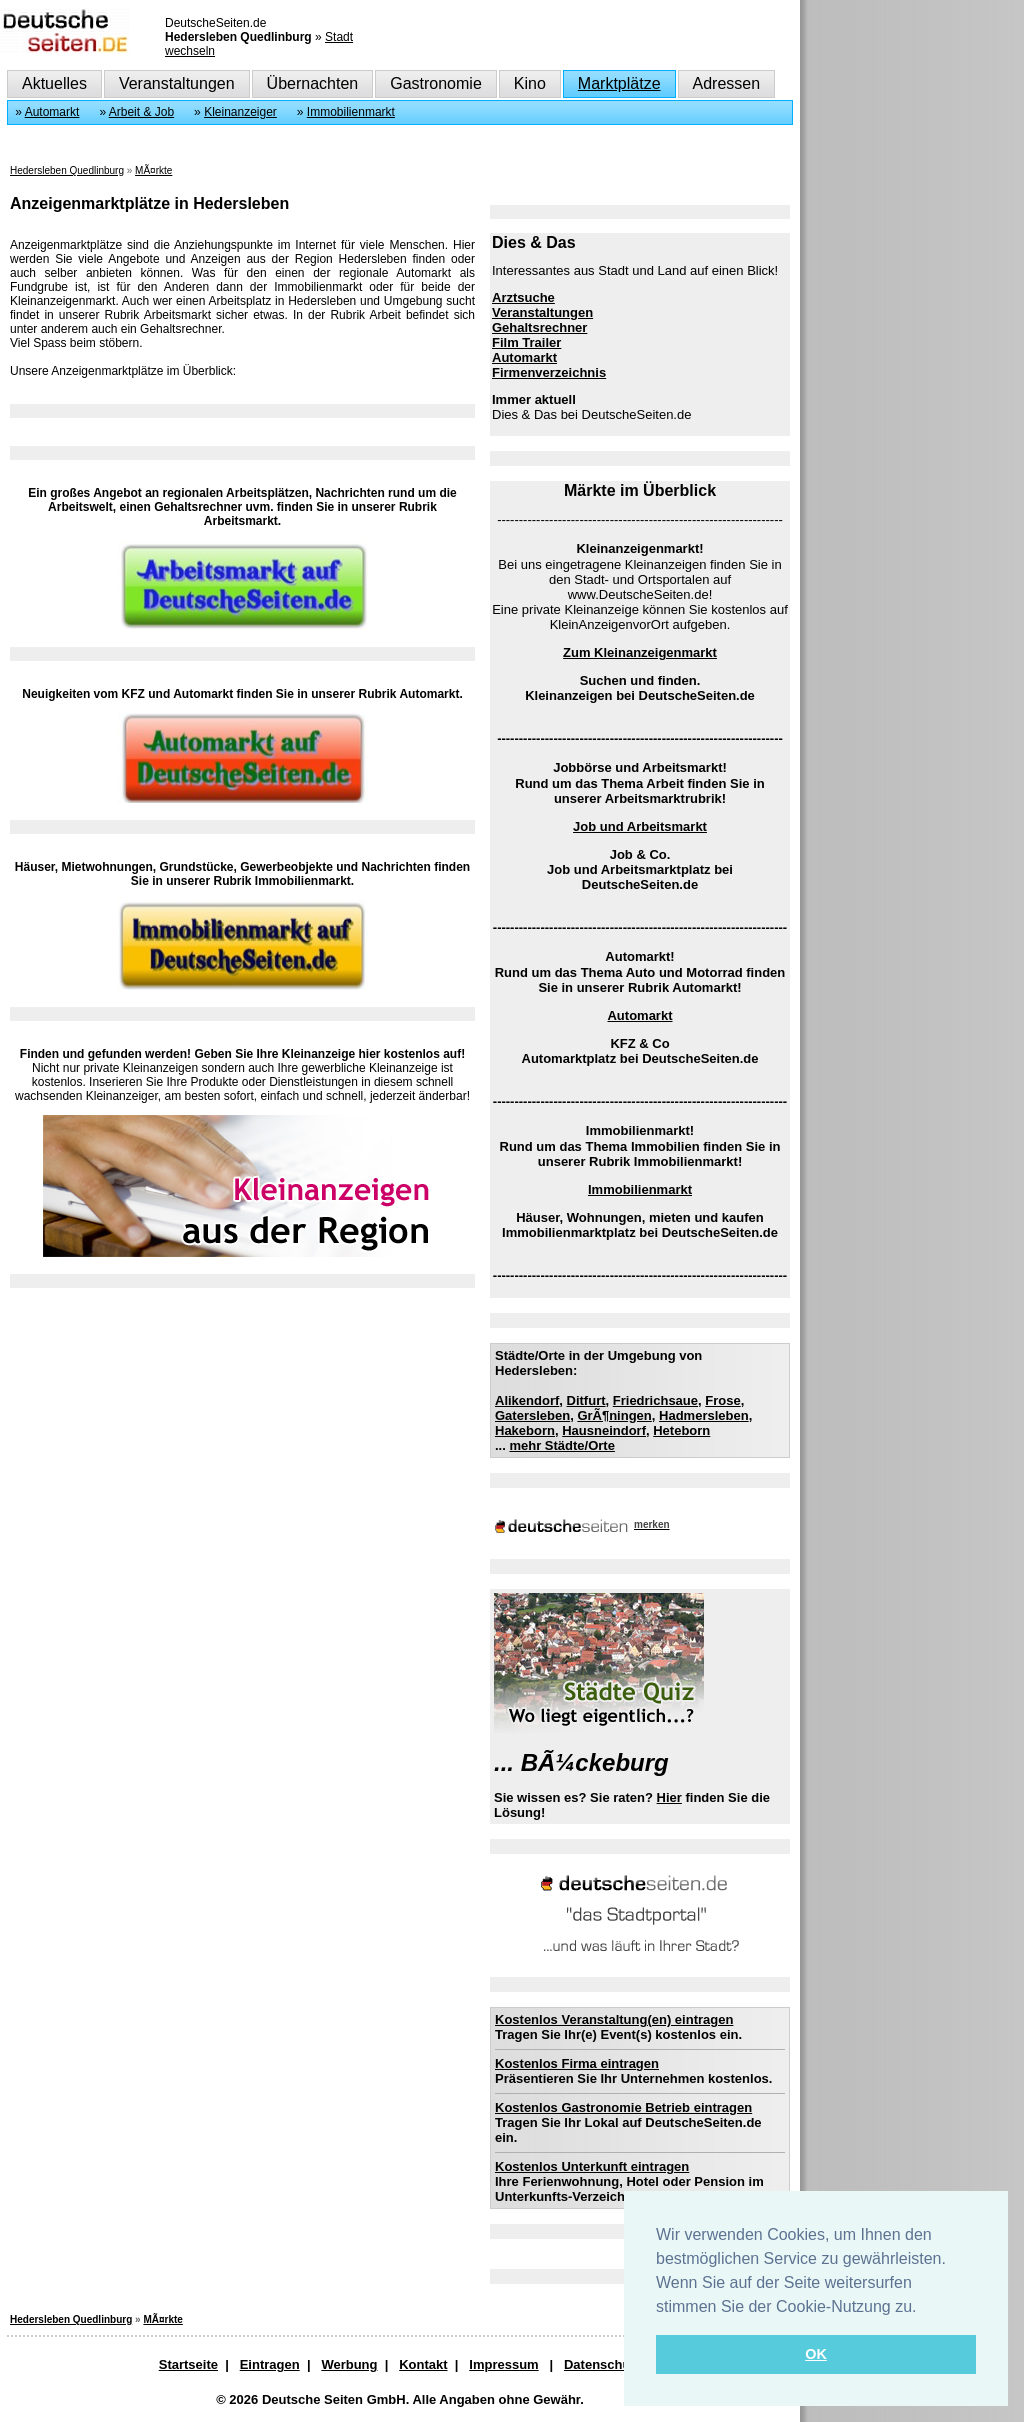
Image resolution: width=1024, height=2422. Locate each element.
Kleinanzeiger (240, 112)
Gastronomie (436, 83)
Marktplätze (619, 83)
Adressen (727, 83)
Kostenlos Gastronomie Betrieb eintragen (623, 2107)
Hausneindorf (604, 1430)
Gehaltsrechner (539, 327)
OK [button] (816, 2354)
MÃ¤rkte (153, 170)
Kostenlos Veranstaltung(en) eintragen (614, 2019)
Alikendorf (527, 1400)
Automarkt (52, 112)
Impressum (503, 2364)
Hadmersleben (704, 1415)
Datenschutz (602, 2364)
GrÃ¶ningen (614, 1415)
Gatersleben (532, 1415)
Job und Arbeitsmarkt (640, 826)
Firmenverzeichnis (549, 372)
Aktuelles (54, 83)
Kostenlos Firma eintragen (577, 2063)
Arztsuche (523, 297)
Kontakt (423, 2364)
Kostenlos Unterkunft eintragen (592, 2166)
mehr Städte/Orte (561, 1445)
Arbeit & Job (141, 112)
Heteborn (681, 1430)
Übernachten (313, 83)
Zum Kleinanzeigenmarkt (640, 652)
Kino (530, 83)
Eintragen (270, 2364)
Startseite (188, 2364)
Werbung (349, 2364)
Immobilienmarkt (351, 112)
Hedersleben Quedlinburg (67, 170)
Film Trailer (526, 342)
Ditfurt (586, 1400)
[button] (924, 2308)
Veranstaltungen (177, 83)
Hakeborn (525, 1430)
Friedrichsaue (655, 1400)
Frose (722, 1400)
